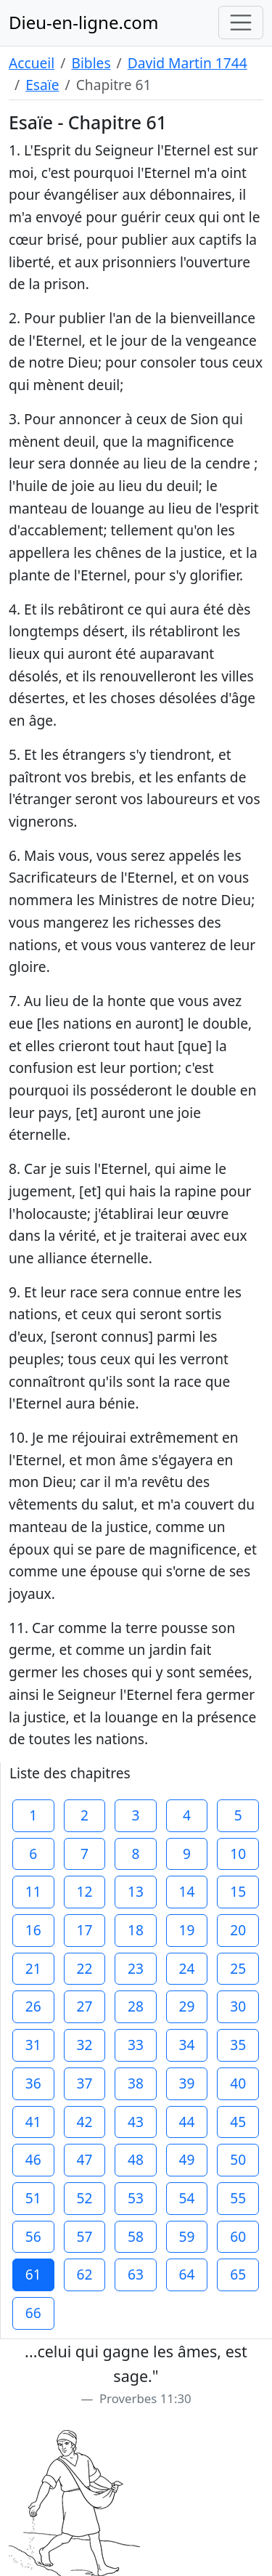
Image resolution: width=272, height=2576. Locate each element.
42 (84, 2121)
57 (84, 2236)
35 (238, 2044)
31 (33, 2044)
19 (187, 1930)
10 (238, 1853)
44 (187, 2121)
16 (33, 1930)
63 (136, 2274)
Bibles (90, 63)
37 (84, 2083)
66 (33, 2312)
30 (238, 2006)
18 (136, 1930)
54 (187, 2198)
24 (187, 1968)
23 (136, 1968)
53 (136, 2198)
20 (238, 1930)
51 (33, 2198)
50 (238, 2159)
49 (187, 2159)
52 (84, 2198)
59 (187, 2236)
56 (33, 2236)
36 (33, 2083)
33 (136, 2044)
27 (84, 2006)
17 (84, 1930)
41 (33, 2121)
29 (187, 2006)
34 (187, 2044)
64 (187, 2274)
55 (238, 2198)
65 (238, 2274)
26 (33, 2006)
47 (84, 2159)
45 (238, 2121)
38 (136, 2083)
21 (33, 1968)
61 (33, 2274)
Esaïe (42, 84)
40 (238, 2083)
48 (136, 2159)
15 (238, 1891)
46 (33, 2159)
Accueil (31, 63)
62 (84, 2274)
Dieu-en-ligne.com (83, 22)
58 (136, 2236)
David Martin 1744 (187, 63)
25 (238, 1968)
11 (33, 1891)
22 (84, 1968)
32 (84, 2044)
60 (238, 2236)
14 (187, 1891)
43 (136, 2121)
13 (136, 1891)
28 (136, 2006)
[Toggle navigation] (240, 22)
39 (187, 2083)
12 (84, 1891)
